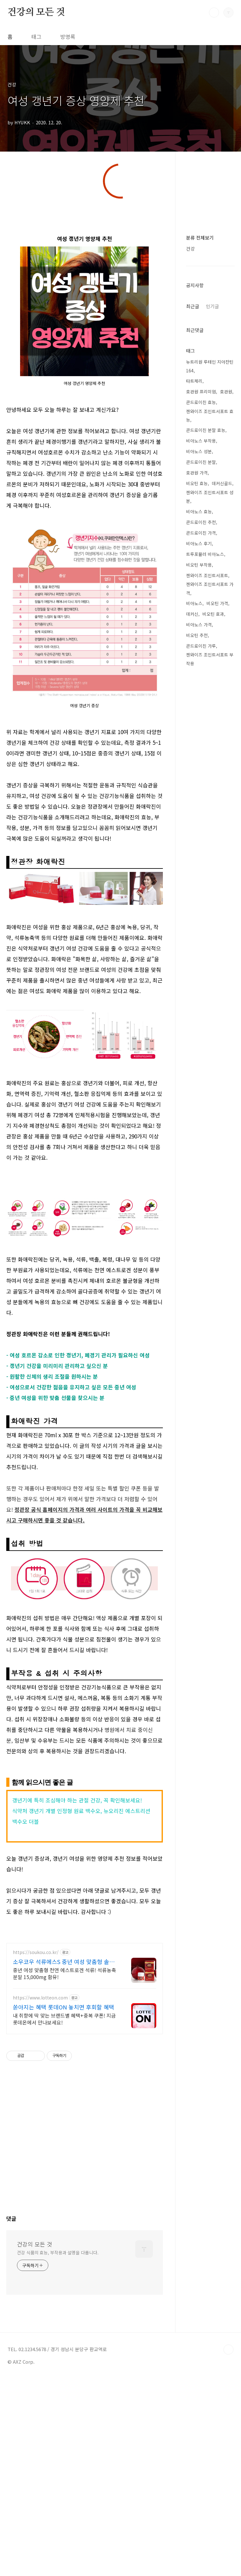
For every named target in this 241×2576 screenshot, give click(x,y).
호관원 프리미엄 (201, 1055)
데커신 (192, 1278)
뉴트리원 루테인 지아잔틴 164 (209, 1030)
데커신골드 (222, 1147)
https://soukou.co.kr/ (36, 2218)
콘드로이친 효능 (201, 1066)
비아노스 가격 (199, 1288)
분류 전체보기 (200, 519)
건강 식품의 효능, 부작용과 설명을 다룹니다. (58, 2519)
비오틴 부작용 (199, 1229)
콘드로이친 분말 (201, 1126)
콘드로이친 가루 (201, 1310)
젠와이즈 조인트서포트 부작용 (209, 1322)
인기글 (212, 779)
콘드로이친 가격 (201, 1197)
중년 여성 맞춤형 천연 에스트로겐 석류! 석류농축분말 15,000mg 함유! (64, 2239)
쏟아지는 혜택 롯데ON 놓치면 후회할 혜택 (63, 2273)
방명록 (67, 36)
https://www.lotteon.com (40, 2264)
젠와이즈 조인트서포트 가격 (209, 1252)
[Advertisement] (120, 254)
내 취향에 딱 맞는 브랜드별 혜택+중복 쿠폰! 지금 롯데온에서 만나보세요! (64, 2285)
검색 (214, 12)
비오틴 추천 (197, 1299)
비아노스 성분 (199, 1115)
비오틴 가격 (217, 1267)
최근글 (192, 779)
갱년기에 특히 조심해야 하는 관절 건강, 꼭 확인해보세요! (77, 2066)
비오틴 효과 (213, 1278)
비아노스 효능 (199, 1175)
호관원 (226, 1055)
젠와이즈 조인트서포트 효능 (209, 1079)
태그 (36, 36)
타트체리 (194, 1045)
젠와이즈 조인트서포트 (207, 1239)
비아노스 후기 (199, 1207)
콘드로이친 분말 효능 (205, 1094)
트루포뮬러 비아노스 (205, 1218)
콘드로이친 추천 (201, 1186)
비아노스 (194, 1267)
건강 (190, 530)
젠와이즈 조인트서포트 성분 (209, 1160)
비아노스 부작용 (201, 1104)
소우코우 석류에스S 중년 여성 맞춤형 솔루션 (64, 2227)
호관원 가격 (197, 1136)
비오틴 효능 (197, 1147)
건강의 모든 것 (36, 12)
